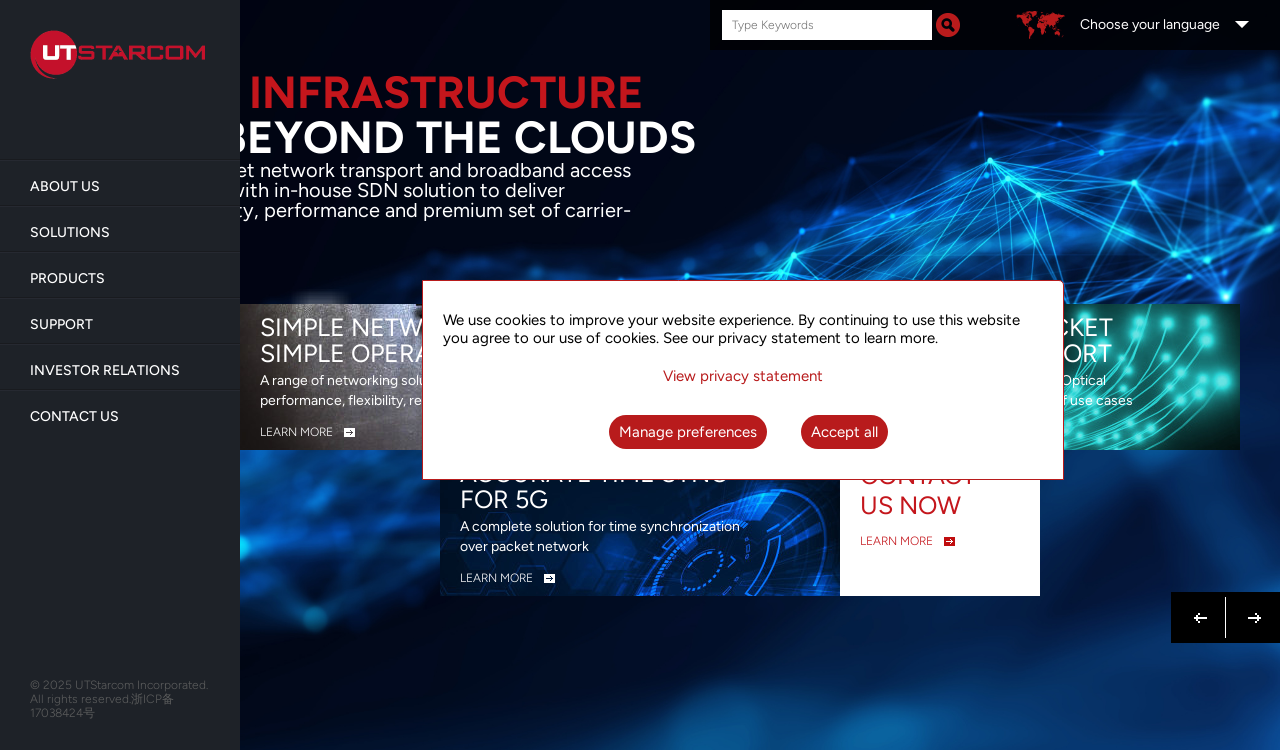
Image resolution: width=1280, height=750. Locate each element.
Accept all (844, 432)
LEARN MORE (296, 432)
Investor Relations (105, 370)
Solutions (70, 232)
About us (65, 186)
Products (67, 278)
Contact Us (74, 416)
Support (61, 324)
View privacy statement (743, 376)
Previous (1201, 606)
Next (1250, 606)
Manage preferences (688, 432)
